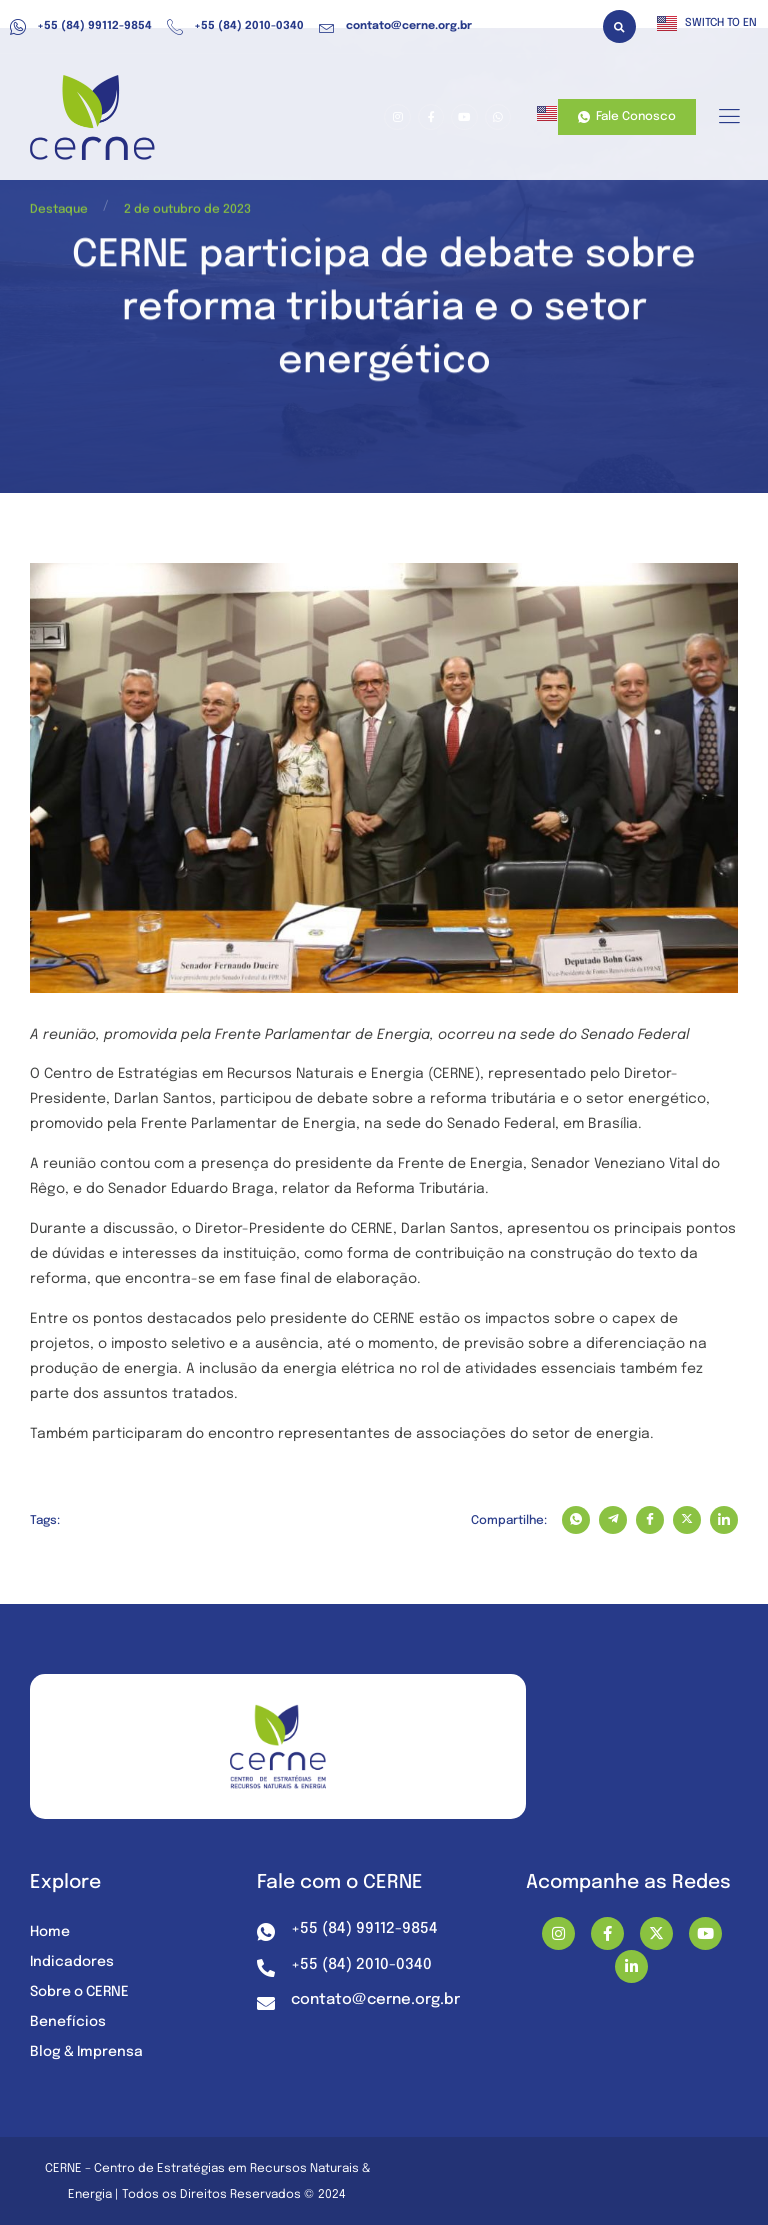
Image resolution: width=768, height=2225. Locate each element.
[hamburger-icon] (728, 118)
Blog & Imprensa (87, 2052)
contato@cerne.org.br (395, 27)
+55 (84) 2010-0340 (235, 27)
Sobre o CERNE (81, 1992)
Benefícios (68, 2022)
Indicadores (72, 1962)
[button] (619, 26)
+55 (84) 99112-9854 (81, 27)
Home (50, 1932)
